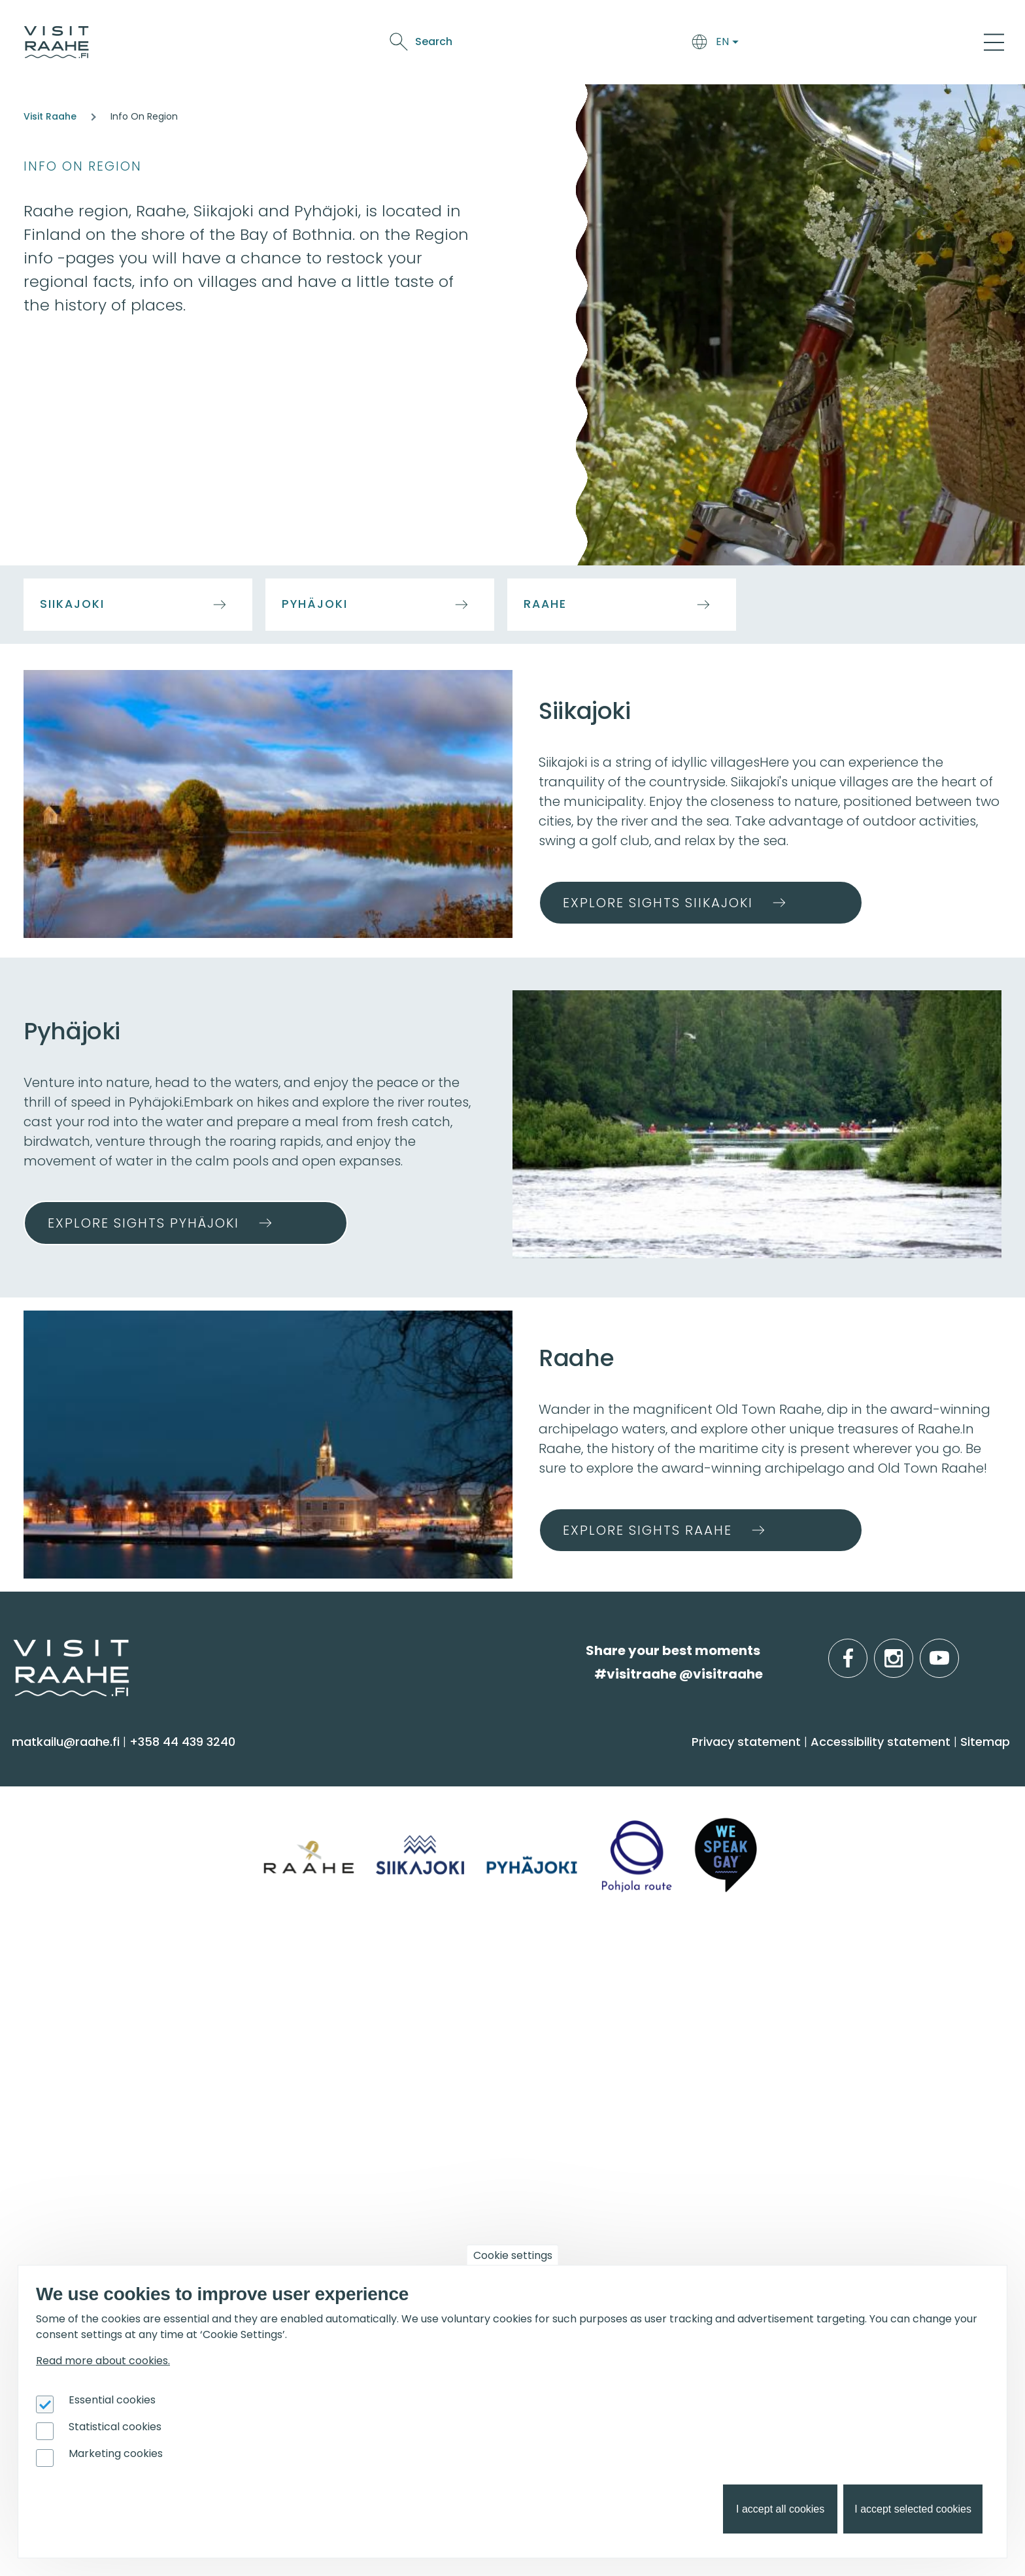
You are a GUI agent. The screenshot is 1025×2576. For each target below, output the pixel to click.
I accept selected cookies (912, 2509)
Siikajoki (72, 604)
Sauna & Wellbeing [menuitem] (77, 1797)
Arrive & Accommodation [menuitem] (368, 1763)
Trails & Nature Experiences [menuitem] (102, 1925)
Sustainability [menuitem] (58, 2107)
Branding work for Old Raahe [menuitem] (107, 2264)
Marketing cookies (116, 2453)
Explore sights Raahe (647, 1530)
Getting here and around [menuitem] (347, 1823)
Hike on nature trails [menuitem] (831, 2082)
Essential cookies (112, 2399)
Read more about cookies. (103, 2360)
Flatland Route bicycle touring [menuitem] (863, 2107)
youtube (956, 1650)
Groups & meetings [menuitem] (344, 1971)
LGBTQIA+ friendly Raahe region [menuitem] (115, 2133)
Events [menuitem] (545, 1971)
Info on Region (83, 166)
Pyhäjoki (315, 604)
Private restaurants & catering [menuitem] (362, 2005)
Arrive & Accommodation (496, 44)
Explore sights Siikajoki (658, 903)
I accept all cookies (780, 2509)
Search (882, 41)
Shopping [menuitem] (47, 1900)
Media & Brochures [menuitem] (76, 2082)
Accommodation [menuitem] (323, 1797)
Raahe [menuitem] (789, 1848)
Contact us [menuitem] (53, 2030)
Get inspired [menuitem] (817, 1971)
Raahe (545, 604)
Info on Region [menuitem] (824, 1763)
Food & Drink (609, 44)
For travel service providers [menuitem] (125, 2179)
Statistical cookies (115, 2426)
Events (722, 44)
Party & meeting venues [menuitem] (344, 2057)
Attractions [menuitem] (53, 1848)
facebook (864, 1650)
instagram (911, 1650)
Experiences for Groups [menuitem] (340, 2030)
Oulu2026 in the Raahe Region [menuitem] (863, 2005)
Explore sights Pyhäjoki (143, 1223)
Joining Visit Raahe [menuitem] (75, 2213)
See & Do (673, 44)
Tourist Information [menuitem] (77, 2005)
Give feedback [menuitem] (63, 2057)
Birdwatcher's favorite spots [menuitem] (855, 2030)
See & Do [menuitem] (52, 1763)
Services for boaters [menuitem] (830, 2057)
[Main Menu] (994, 42)
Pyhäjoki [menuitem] (793, 1823)
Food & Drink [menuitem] (567, 1763)
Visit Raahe (50, 116)
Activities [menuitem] (45, 1823)
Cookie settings (512, 2255)
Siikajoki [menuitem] (791, 1797)
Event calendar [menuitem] (567, 2005)
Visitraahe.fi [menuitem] (67, 1971)
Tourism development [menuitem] (88, 2239)
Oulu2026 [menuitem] (305, 2179)
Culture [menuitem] (42, 1873)
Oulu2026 (774, 44)
